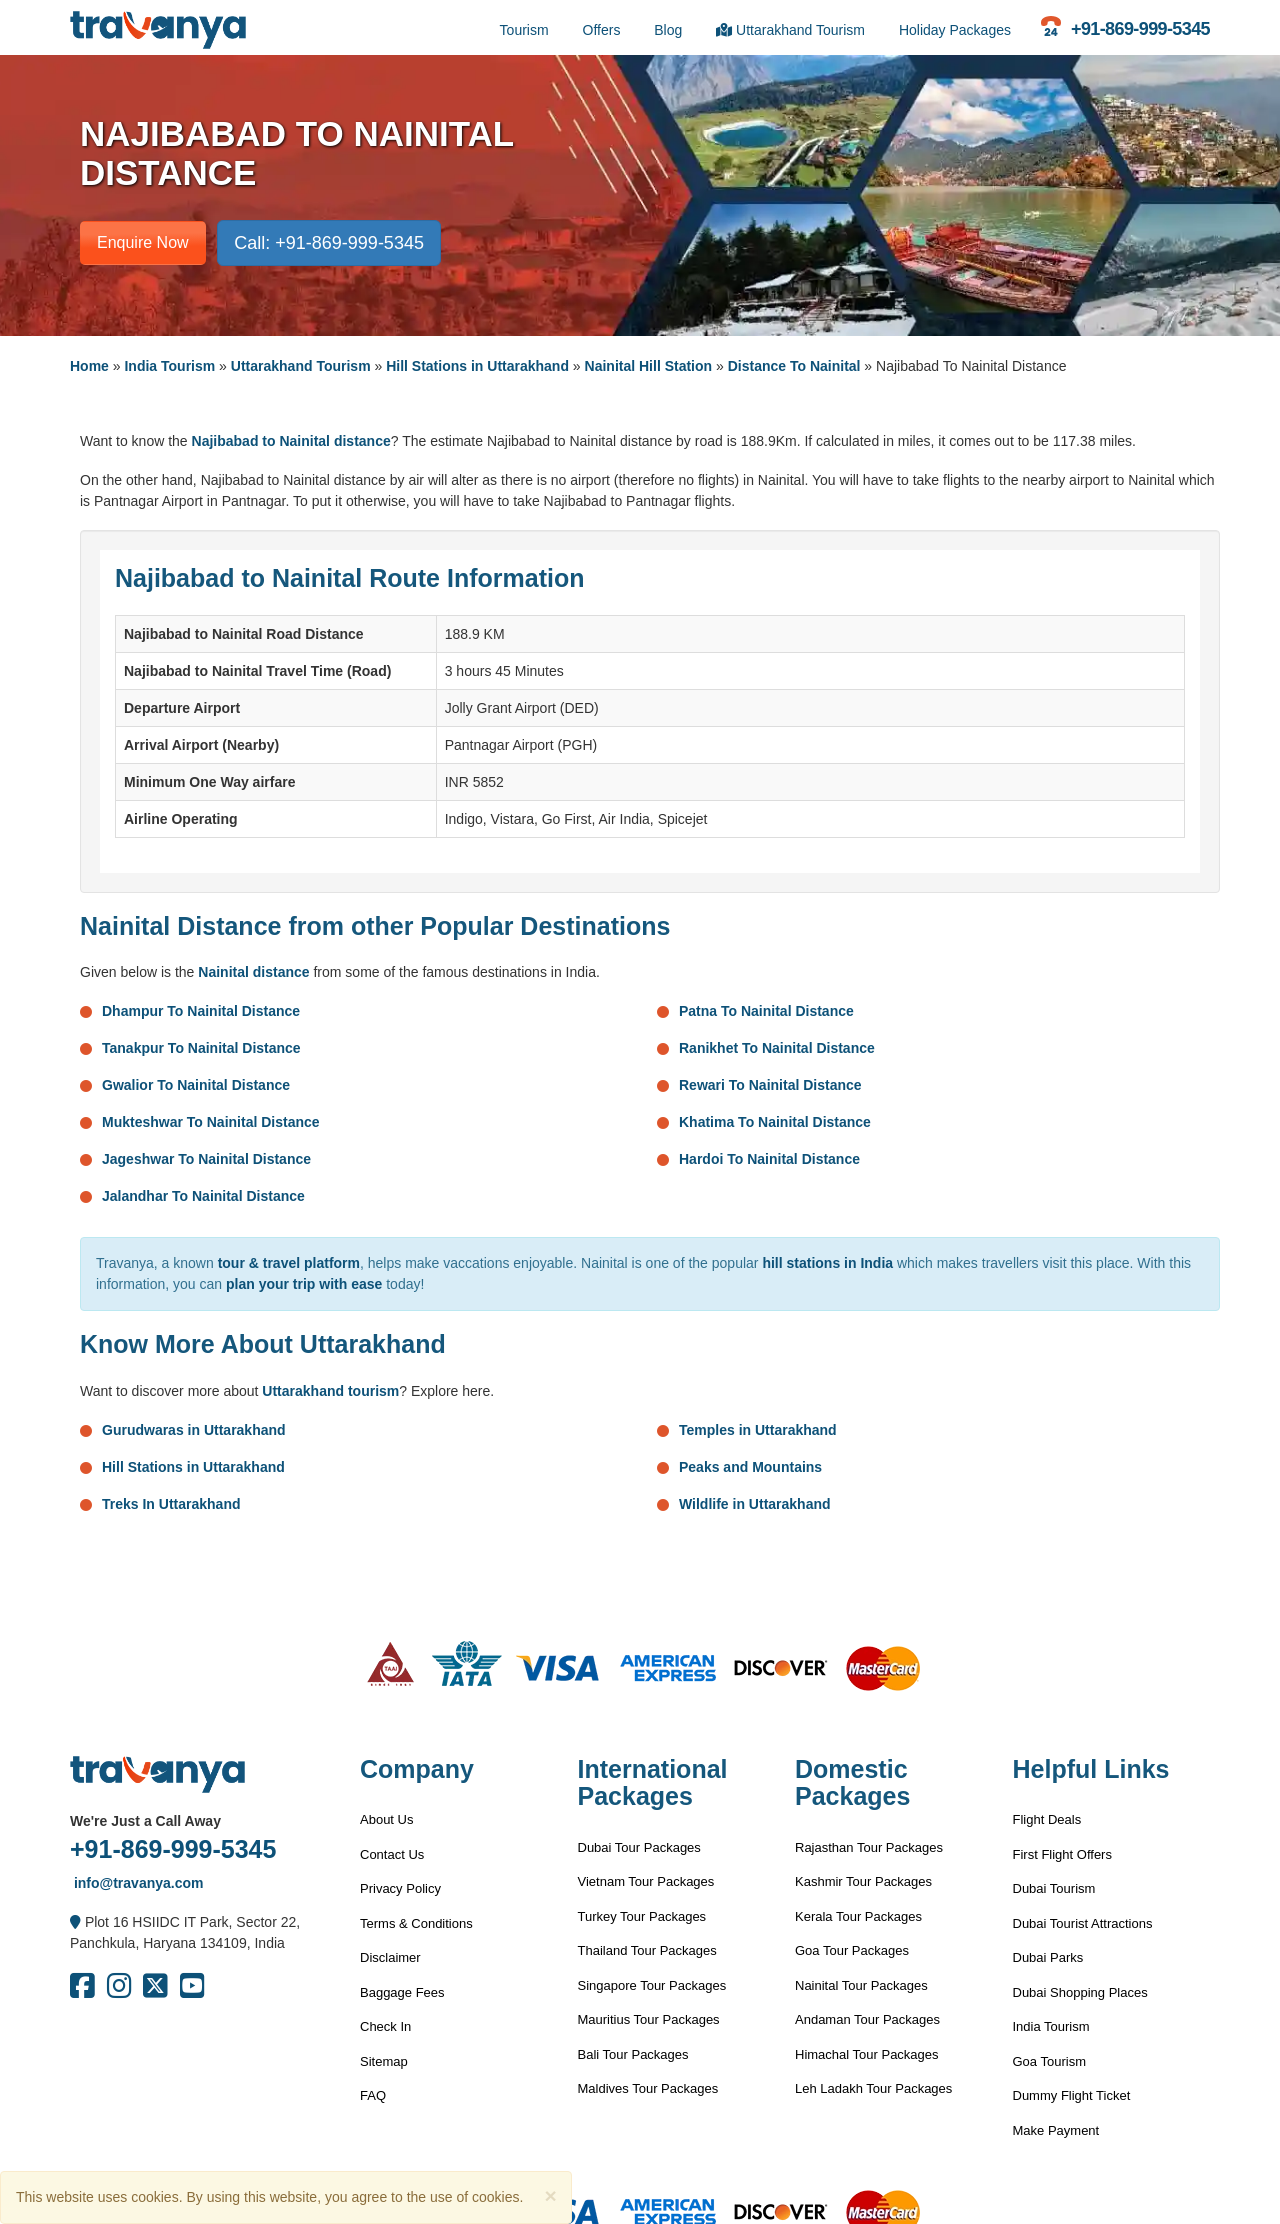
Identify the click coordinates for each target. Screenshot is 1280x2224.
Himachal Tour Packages (867, 2054)
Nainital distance (253, 972)
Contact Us (392, 1854)
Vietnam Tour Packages (646, 1881)
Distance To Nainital (794, 366)
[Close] (550, 2195)
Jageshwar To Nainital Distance (206, 1159)
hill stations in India (827, 1263)
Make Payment (1056, 2130)
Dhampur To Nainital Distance (201, 1011)
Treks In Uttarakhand (171, 1504)
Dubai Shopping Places (1080, 1992)
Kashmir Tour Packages (863, 1881)
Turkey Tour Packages (642, 1916)
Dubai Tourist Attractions (1083, 1923)
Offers (602, 30)
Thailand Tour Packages (647, 1950)
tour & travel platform (289, 1263)
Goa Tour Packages (852, 1950)
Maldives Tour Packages (648, 2088)
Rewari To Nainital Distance (770, 1085)
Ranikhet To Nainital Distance (777, 1048)
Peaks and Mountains (750, 1467)
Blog (668, 30)
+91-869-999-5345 (173, 1849)
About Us (386, 1819)
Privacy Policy (400, 1888)
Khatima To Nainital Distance (775, 1122)
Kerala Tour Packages (858, 1916)
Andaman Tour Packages (867, 2019)
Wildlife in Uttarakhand (755, 1504)
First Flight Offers (1062, 1854)
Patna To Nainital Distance (766, 1011)
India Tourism (169, 366)
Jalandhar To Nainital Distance (203, 1196)
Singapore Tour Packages (652, 1985)
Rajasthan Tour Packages (869, 1847)
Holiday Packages (955, 30)
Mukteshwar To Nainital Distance (211, 1122)
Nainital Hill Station (649, 366)
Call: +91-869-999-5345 (329, 243)
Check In (385, 2026)
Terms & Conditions (416, 1923)
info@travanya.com (136, 1883)
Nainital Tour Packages (861, 1985)
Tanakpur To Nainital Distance (201, 1048)
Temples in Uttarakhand (758, 1430)
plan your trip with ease (304, 1284)
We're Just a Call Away (145, 1821)
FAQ (373, 2095)
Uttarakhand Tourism (790, 30)
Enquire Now (143, 242)
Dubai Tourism (1054, 1888)
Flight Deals (1047, 1819)
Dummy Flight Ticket (1072, 2095)
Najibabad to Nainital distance (291, 441)
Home (89, 366)
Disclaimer (390, 1957)
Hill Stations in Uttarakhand (477, 366)
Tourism (524, 30)
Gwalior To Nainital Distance (196, 1085)
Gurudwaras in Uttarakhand (194, 1430)
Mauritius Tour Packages (649, 2019)
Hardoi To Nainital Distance (769, 1159)
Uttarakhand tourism (330, 1391)
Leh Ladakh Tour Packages (873, 2088)
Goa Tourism (1049, 2061)
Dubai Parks (1048, 1957)
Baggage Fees (402, 1992)
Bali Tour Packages (633, 2054)
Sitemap (384, 2061)
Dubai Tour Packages (639, 1847)
